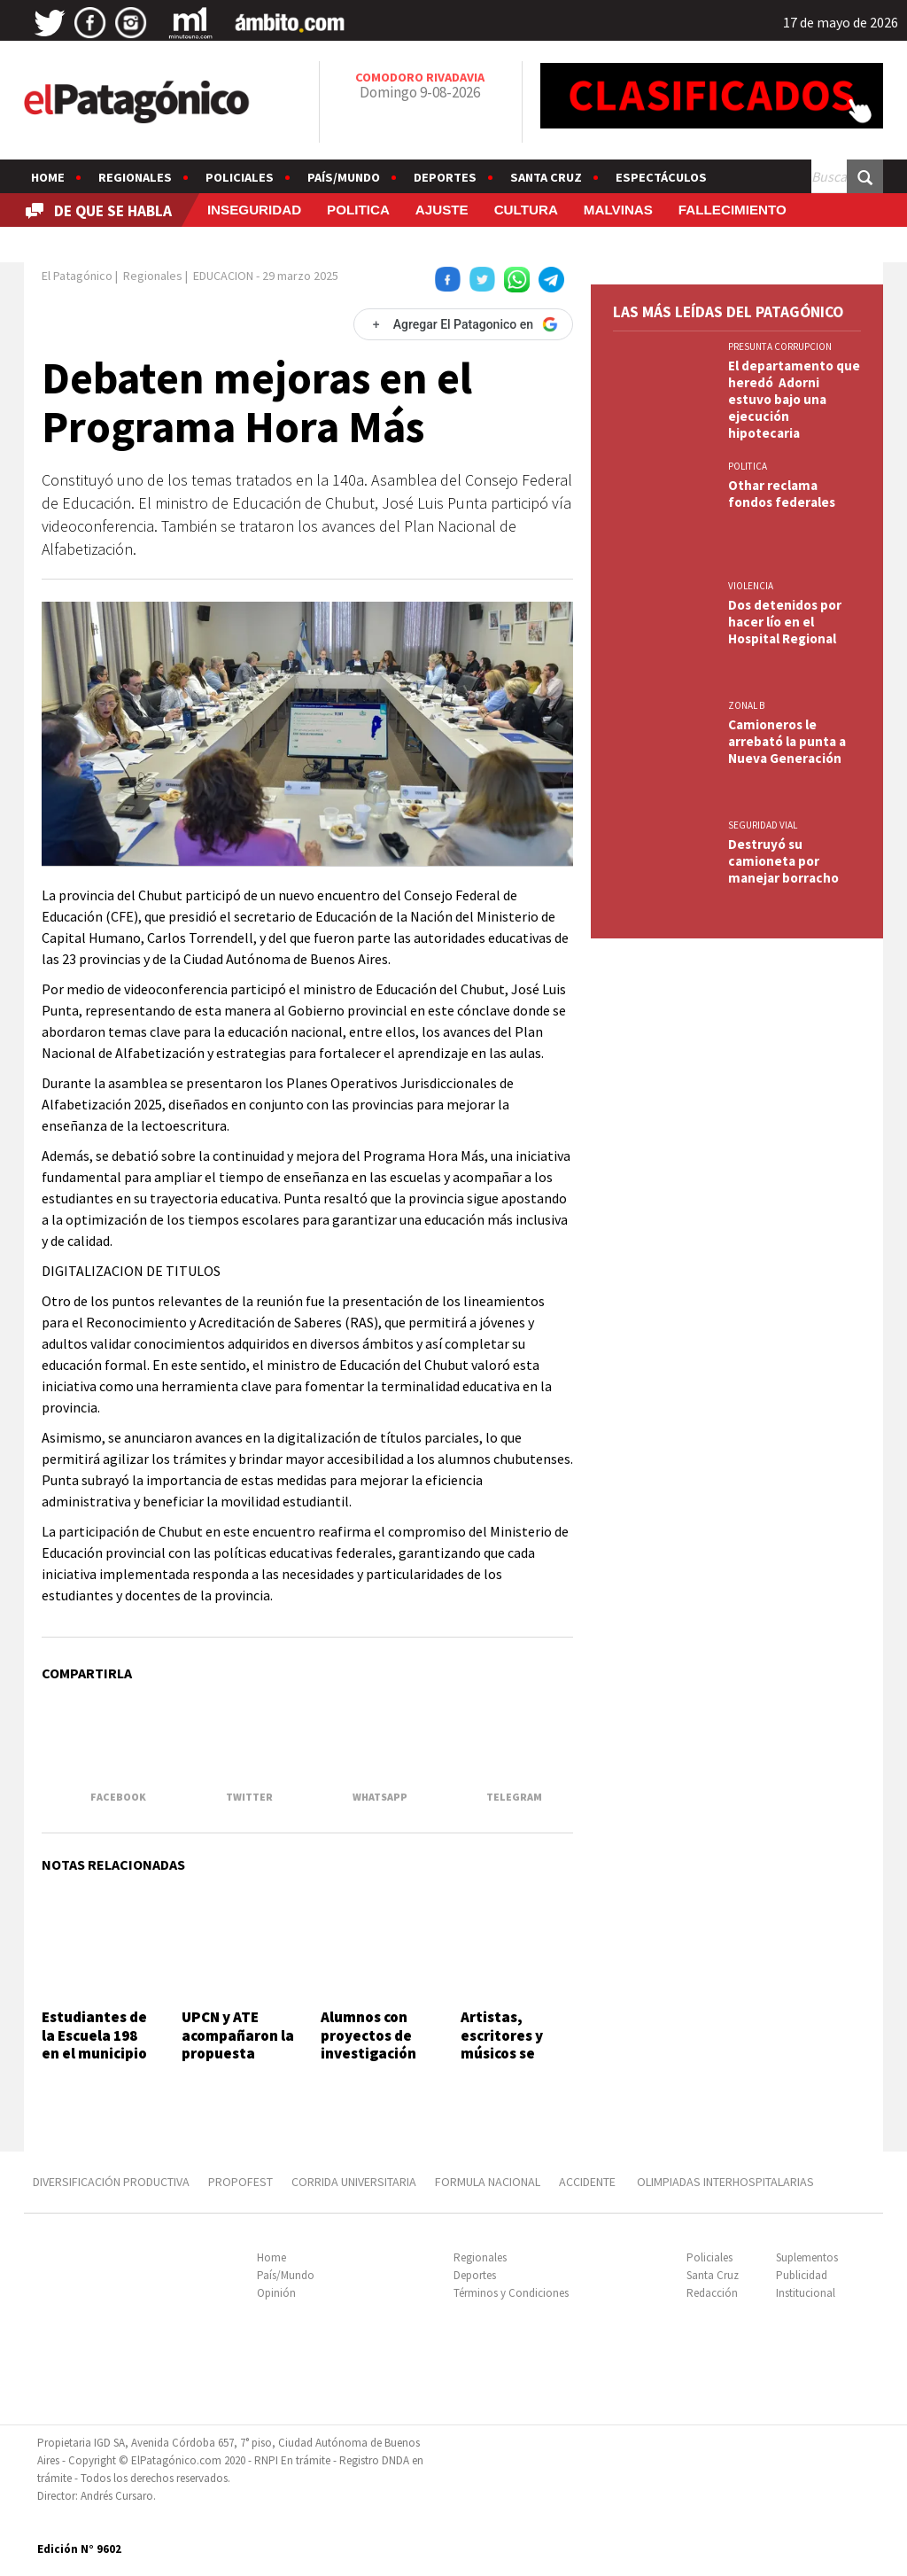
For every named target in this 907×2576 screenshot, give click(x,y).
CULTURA (526, 209)
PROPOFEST (240, 2182)
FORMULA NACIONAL (487, 2182)
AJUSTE (442, 209)
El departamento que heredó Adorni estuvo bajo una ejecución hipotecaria (794, 399)
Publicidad (801, 2275)
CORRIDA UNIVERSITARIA (353, 2182)
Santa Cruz (546, 177)
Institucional (805, 2292)
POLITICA (358, 209)
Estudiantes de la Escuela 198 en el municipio (94, 2035)
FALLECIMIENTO (732, 209)
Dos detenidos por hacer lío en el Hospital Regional (784, 621)
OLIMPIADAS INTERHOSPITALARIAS (725, 2182)
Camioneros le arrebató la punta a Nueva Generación (787, 741)
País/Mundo (343, 177)
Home (48, 177)
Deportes (445, 177)
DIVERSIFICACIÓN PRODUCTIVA (111, 2182)
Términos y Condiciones (511, 2292)
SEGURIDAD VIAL (762, 825)
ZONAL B (746, 705)
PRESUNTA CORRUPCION (780, 346)
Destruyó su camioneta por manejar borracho (783, 861)
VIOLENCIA (750, 586)
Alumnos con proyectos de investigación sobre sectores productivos (372, 2053)
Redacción (712, 2292)
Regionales (135, 177)
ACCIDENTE (588, 2182)
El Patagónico (77, 276)
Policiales (239, 177)
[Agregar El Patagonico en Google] (463, 324)
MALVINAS (618, 209)
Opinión (276, 2292)
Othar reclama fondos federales (781, 493)
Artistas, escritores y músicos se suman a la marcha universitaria (507, 2062)
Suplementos (807, 2257)
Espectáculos (661, 177)
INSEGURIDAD (254, 209)
